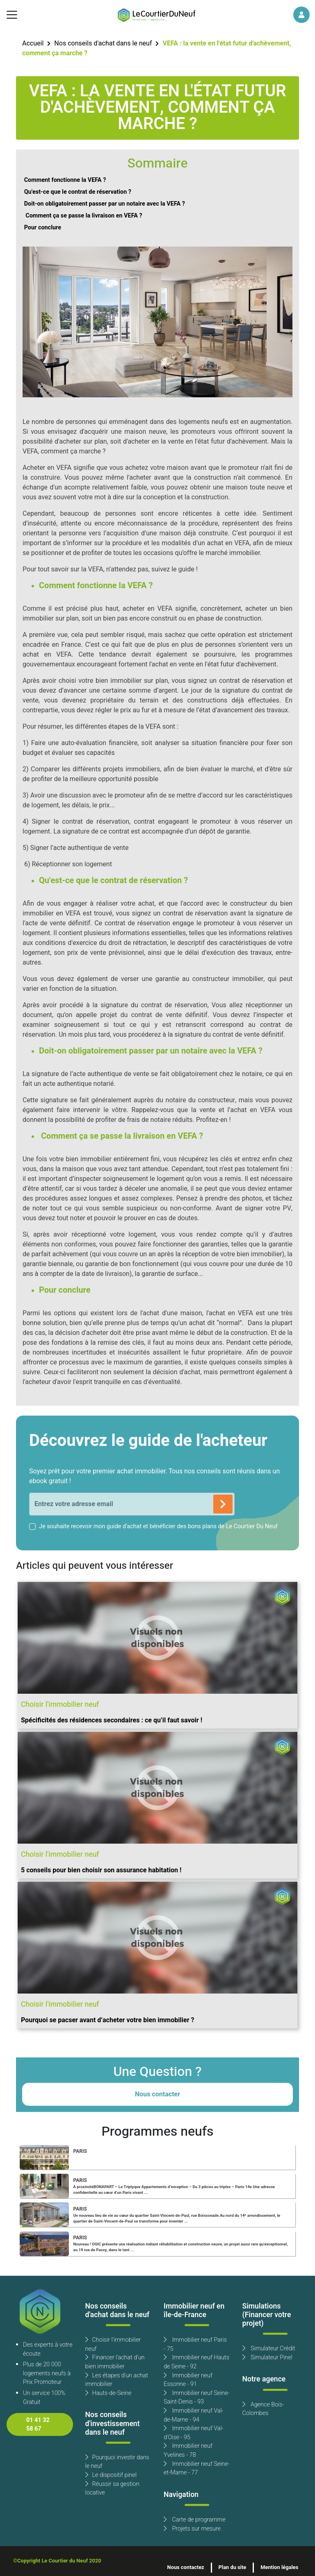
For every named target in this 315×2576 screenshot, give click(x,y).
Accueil (32, 43)
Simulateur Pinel (267, 2357)
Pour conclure (42, 227)
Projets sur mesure (192, 2528)
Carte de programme (195, 2519)
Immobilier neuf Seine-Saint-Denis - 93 (197, 2397)
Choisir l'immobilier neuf (113, 2344)
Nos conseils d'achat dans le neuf (103, 43)
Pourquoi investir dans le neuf (117, 2462)
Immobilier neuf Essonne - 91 (188, 2380)
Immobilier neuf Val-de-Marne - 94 (194, 2415)
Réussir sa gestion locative (112, 2488)
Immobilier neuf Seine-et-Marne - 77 (197, 2468)
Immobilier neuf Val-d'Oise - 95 (194, 2433)
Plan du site (233, 2567)
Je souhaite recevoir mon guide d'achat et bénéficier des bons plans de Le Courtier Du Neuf (158, 1526)
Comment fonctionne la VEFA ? (65, 180)
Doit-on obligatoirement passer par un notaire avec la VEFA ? (104, 203)
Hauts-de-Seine (108, 2393)
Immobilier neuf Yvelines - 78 (188, 2450)
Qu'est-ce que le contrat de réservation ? (77, 192)
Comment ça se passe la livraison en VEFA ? (83, 215)
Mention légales (279, 2567)
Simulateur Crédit (268, 2348)
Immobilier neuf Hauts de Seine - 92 (196, 2362)
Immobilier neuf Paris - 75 (195, 2344)
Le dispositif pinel (111, 2475)
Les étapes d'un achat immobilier (116, 2380)
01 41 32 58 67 (38, 2424)
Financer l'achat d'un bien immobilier (115, 2362)
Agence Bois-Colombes (263, 2409)
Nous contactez (185, 2567)
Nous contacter (157, 2094)
